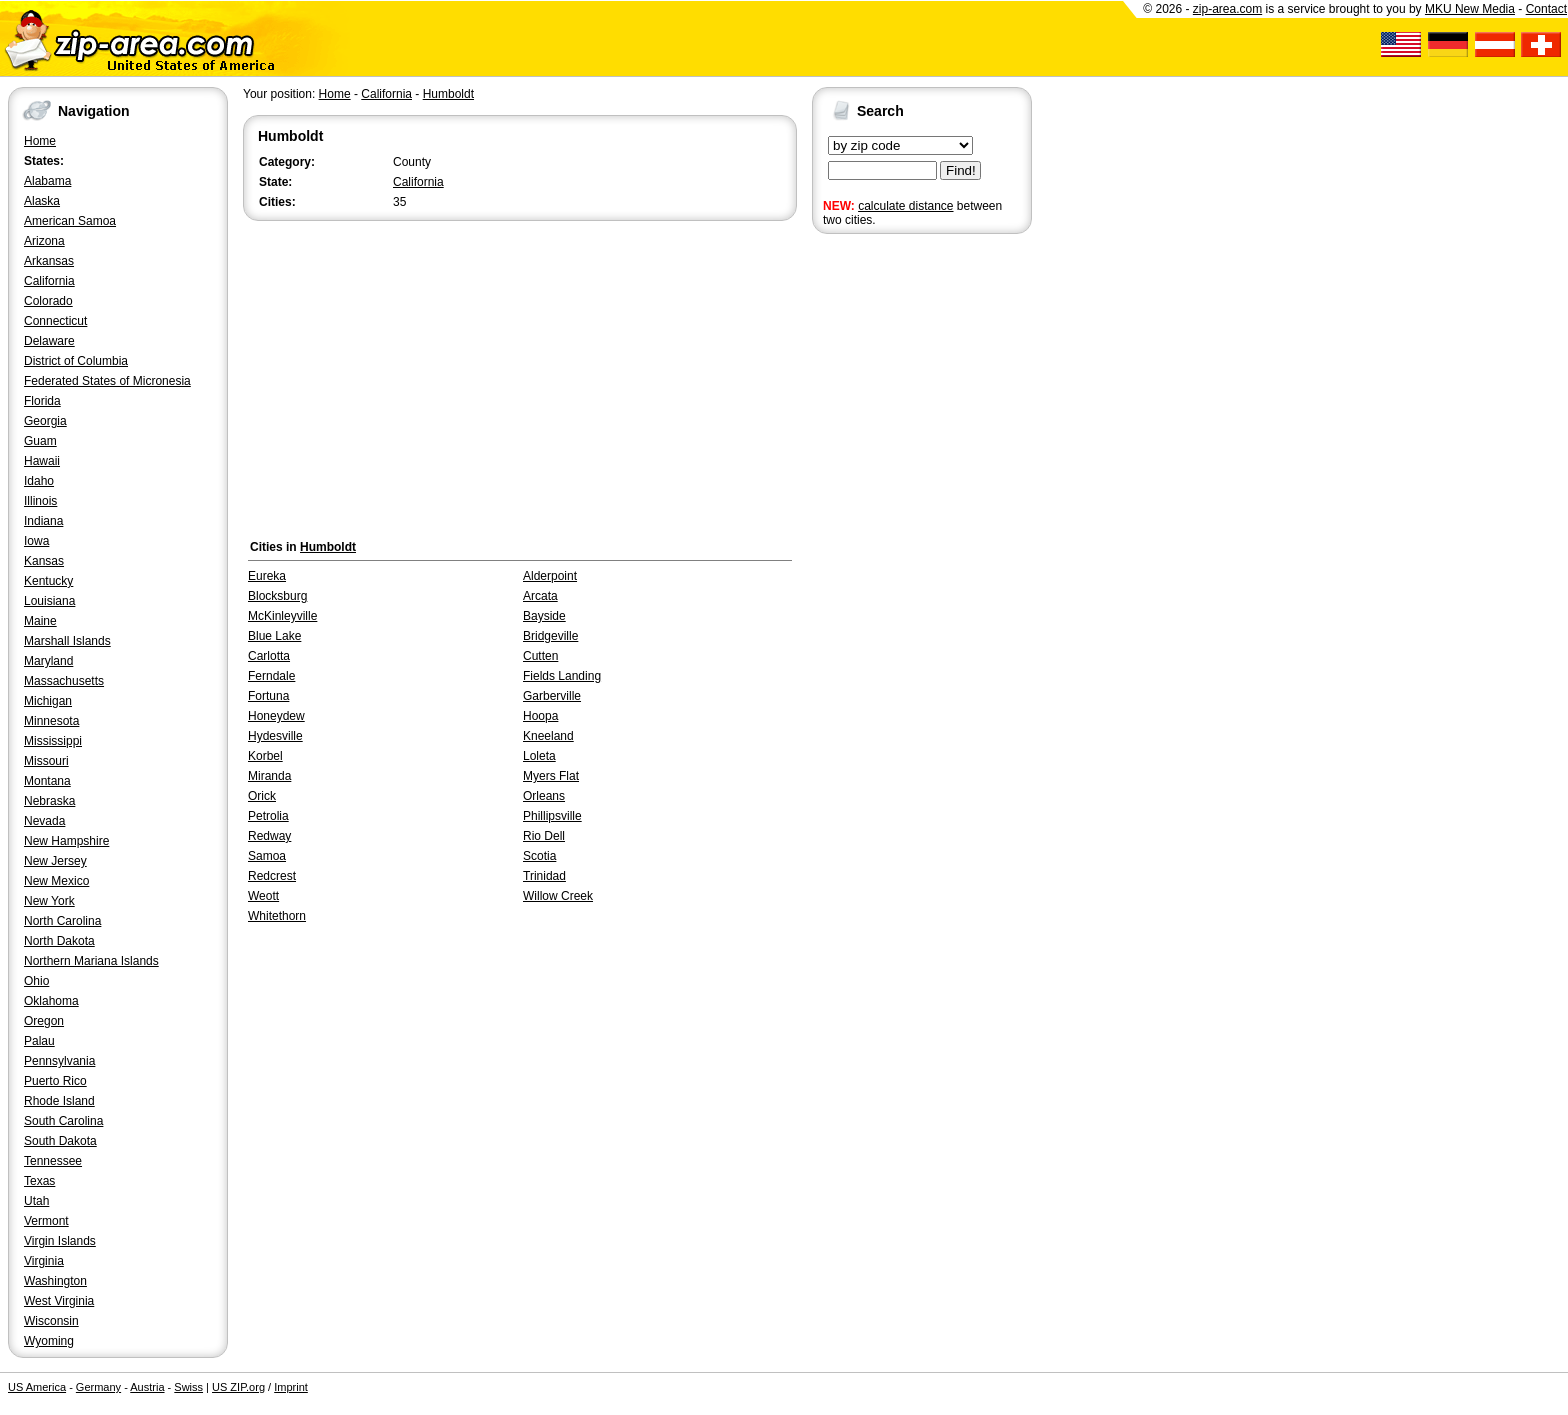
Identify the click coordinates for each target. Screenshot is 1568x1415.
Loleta (539, 756)
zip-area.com (1227, 9)
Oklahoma (51, 1001)
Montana (47, 781)
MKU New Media (1470, 9)
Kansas (44, 561)
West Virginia (59, 1301)
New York (49, 901)
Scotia (539, 856)
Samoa (267, 856)
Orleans (544, 796)
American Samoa (70, 221)
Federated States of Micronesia (107, 381)
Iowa (36, 541)
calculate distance (905, 206)
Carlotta (269, 656)
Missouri (46, 761)
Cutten (540, 656)
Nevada (44, 821)
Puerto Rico (55, 1081)
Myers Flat (551, 776)
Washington (55, 1281)
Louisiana (49, 601)
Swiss (188, 1387)
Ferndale (271, 676)
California (49, 281)
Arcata (540, 596)
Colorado (48, 301)
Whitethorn (277, 916)
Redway (269, 836)
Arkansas (49, 261)
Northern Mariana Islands (91, 961)
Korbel (265, 756)
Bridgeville (550, 636)
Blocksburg (277, 596)
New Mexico (56, 881)
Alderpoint (550, 576)
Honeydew (276, 716)
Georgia (45, 421)
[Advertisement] (892, 548)
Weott (263, 896)
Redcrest (272, 876)
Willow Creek (558, 896)
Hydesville (275, 736)
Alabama (47, 181)
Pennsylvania (59, 1061)
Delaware (49, 341)
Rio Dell (544, 836)
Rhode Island (59, 1101)
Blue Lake (274, 636)
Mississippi (53, 741)
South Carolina (63, 1121)
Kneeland (548, 736)
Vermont (46, 1221)
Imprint (291, 1387)
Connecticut (55, 321)
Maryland (48, 661)
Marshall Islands (67, 641)
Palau (39, 1041)
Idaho (39, 481)
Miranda (269, 776)
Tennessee (53, 1161)
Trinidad (544, 876)
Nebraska (49, 801)
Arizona (44, 241)
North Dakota (59, 941)
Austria (147, 1387)
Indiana (43, 521)
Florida (42, 401)
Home (40, 141)
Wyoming (49, 1341)
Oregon (44, 1021)
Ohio (36, 981)
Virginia (44, 1261)
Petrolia (268, 816)
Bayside (544, 616)
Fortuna (268, 696)
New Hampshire (66, 841)
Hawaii (42, 461)
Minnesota (51, 721)
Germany (98, 1387)
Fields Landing (562, 676)
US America (37, 1387)
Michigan (48, 701)
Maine (40, 621)
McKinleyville (282, 616)
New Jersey (55, 861)
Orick (262, 796)
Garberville (552, 696)
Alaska (42, 201)
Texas (39, 1181)
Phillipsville (552, 816)
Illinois (40, 501)
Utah (36, 1201)
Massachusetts (64, 681)
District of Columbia (76, 361)
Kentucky (48, 581)
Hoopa (540, 716)
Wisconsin (51, 1321)
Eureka (267, 576)
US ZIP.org (238, 1387)
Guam (40, 441)
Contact (1546, 9)
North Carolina (62, 921)
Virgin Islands (60, 1241)
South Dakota (60, 1141)
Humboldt (448, 94)
